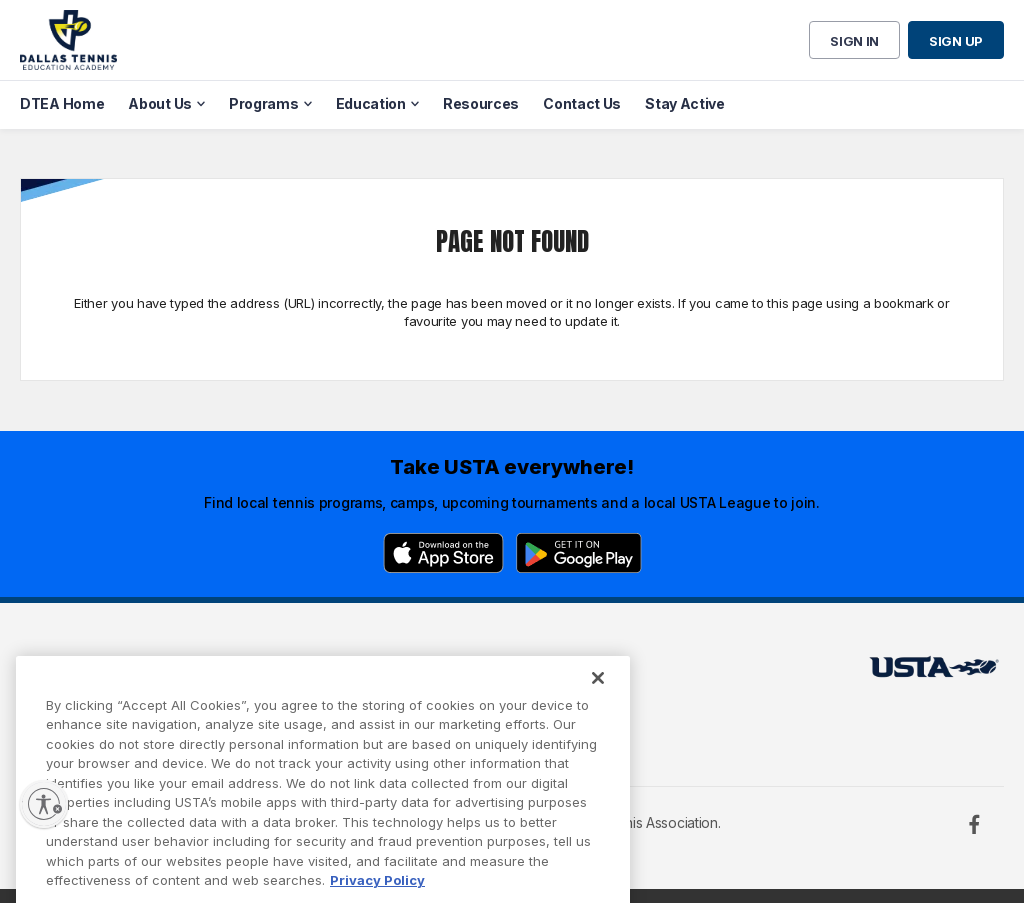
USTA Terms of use (310, 672)
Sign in (854, 41)
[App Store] (443, 553)
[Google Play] (579, 553)
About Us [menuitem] (160, 103)
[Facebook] (974, 824)
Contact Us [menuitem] (582, 103)
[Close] (598, 698)
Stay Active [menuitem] (685, 103)
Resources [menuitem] (481, 103)
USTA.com (496, 672)
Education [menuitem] (371, 103)
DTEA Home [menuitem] (62, 103)
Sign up (956, 41)
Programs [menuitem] (264, 103)
